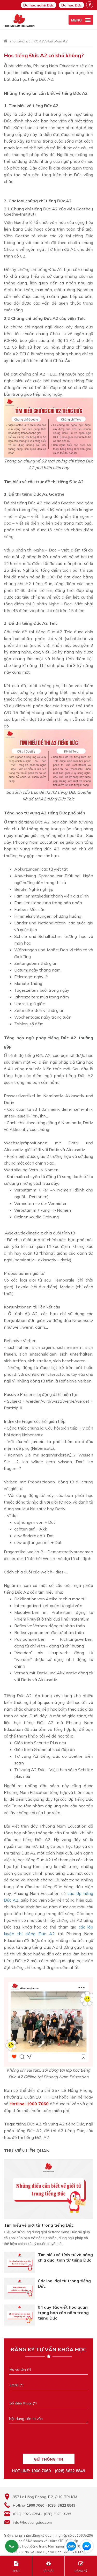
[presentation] (48, 2442)
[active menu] (81, 20)
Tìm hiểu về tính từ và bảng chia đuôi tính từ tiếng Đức (65, 2257)
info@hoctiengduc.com (32, 2522)
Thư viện (16, 41)
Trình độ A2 (34, 41)
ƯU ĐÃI (48, 2567)
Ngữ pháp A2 (56, 41)
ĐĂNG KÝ (81, 2567)
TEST (16, 2567)
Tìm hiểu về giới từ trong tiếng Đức (38, 2225)
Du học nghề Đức (38, 5)
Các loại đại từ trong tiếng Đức (64, 2283)
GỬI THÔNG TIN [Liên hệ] (48, 2459)
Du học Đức (71, 5)
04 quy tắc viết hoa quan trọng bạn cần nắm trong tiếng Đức (63, 2313)
